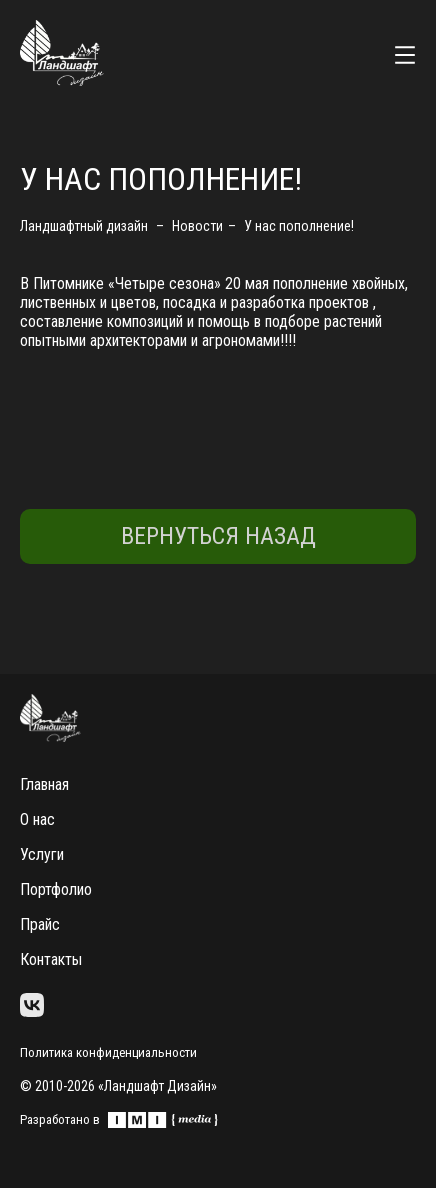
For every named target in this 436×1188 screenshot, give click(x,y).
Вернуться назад (218, 536)
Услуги (42, 854)
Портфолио (56, 889)
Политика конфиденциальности (108, 1052)
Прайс (40, 924)
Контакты (51, 959)
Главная (44, 784)
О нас (37, 819)
